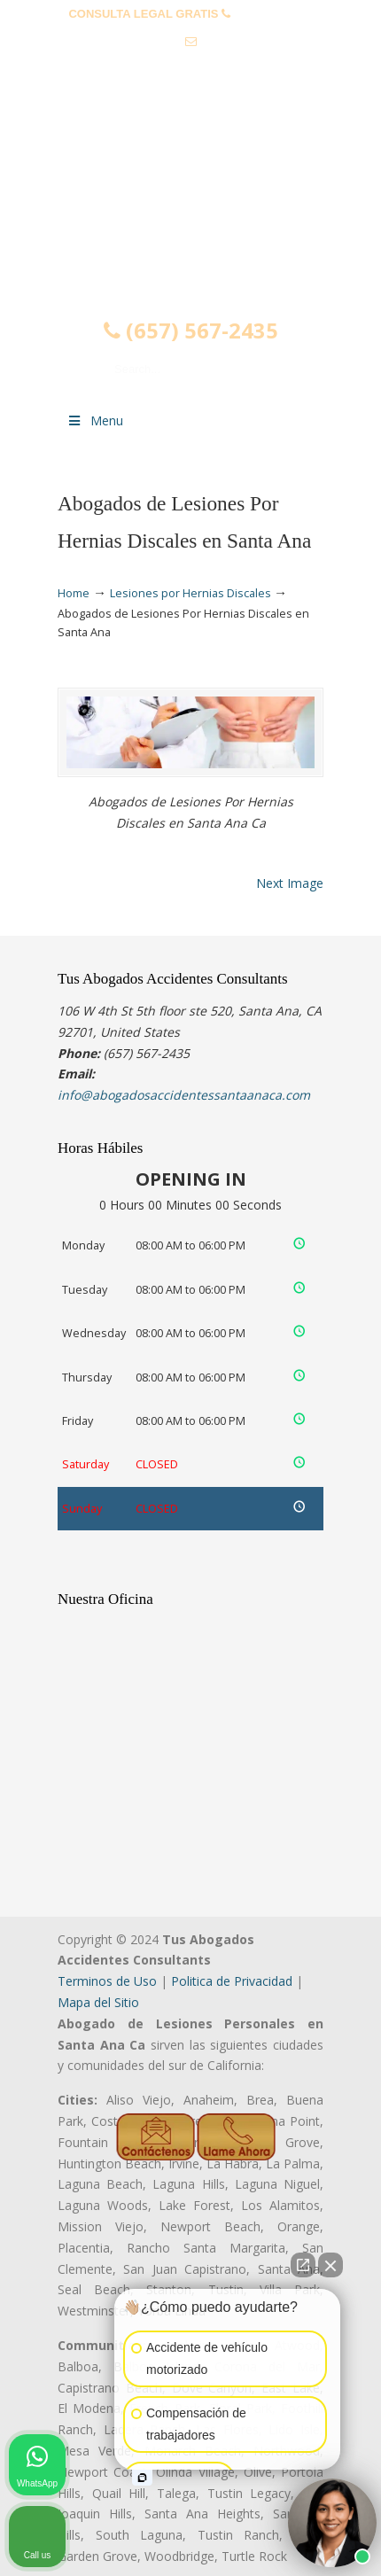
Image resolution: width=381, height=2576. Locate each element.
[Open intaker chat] (142, 2478)
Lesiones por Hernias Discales (190, 593)
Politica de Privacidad (231, 1981)
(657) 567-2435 (273, 13)
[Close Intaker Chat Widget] (330, 2265)
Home (73, 593)
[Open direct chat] (303, 2265)
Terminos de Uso (107, 1981)
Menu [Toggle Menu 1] (94, 420)
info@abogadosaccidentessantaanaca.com (190, 68)
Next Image (289, 883)
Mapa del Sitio (98, 2002)
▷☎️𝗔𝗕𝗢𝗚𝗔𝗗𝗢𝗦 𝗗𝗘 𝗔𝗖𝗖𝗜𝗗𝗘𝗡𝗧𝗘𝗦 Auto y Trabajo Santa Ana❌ (190, 188)
